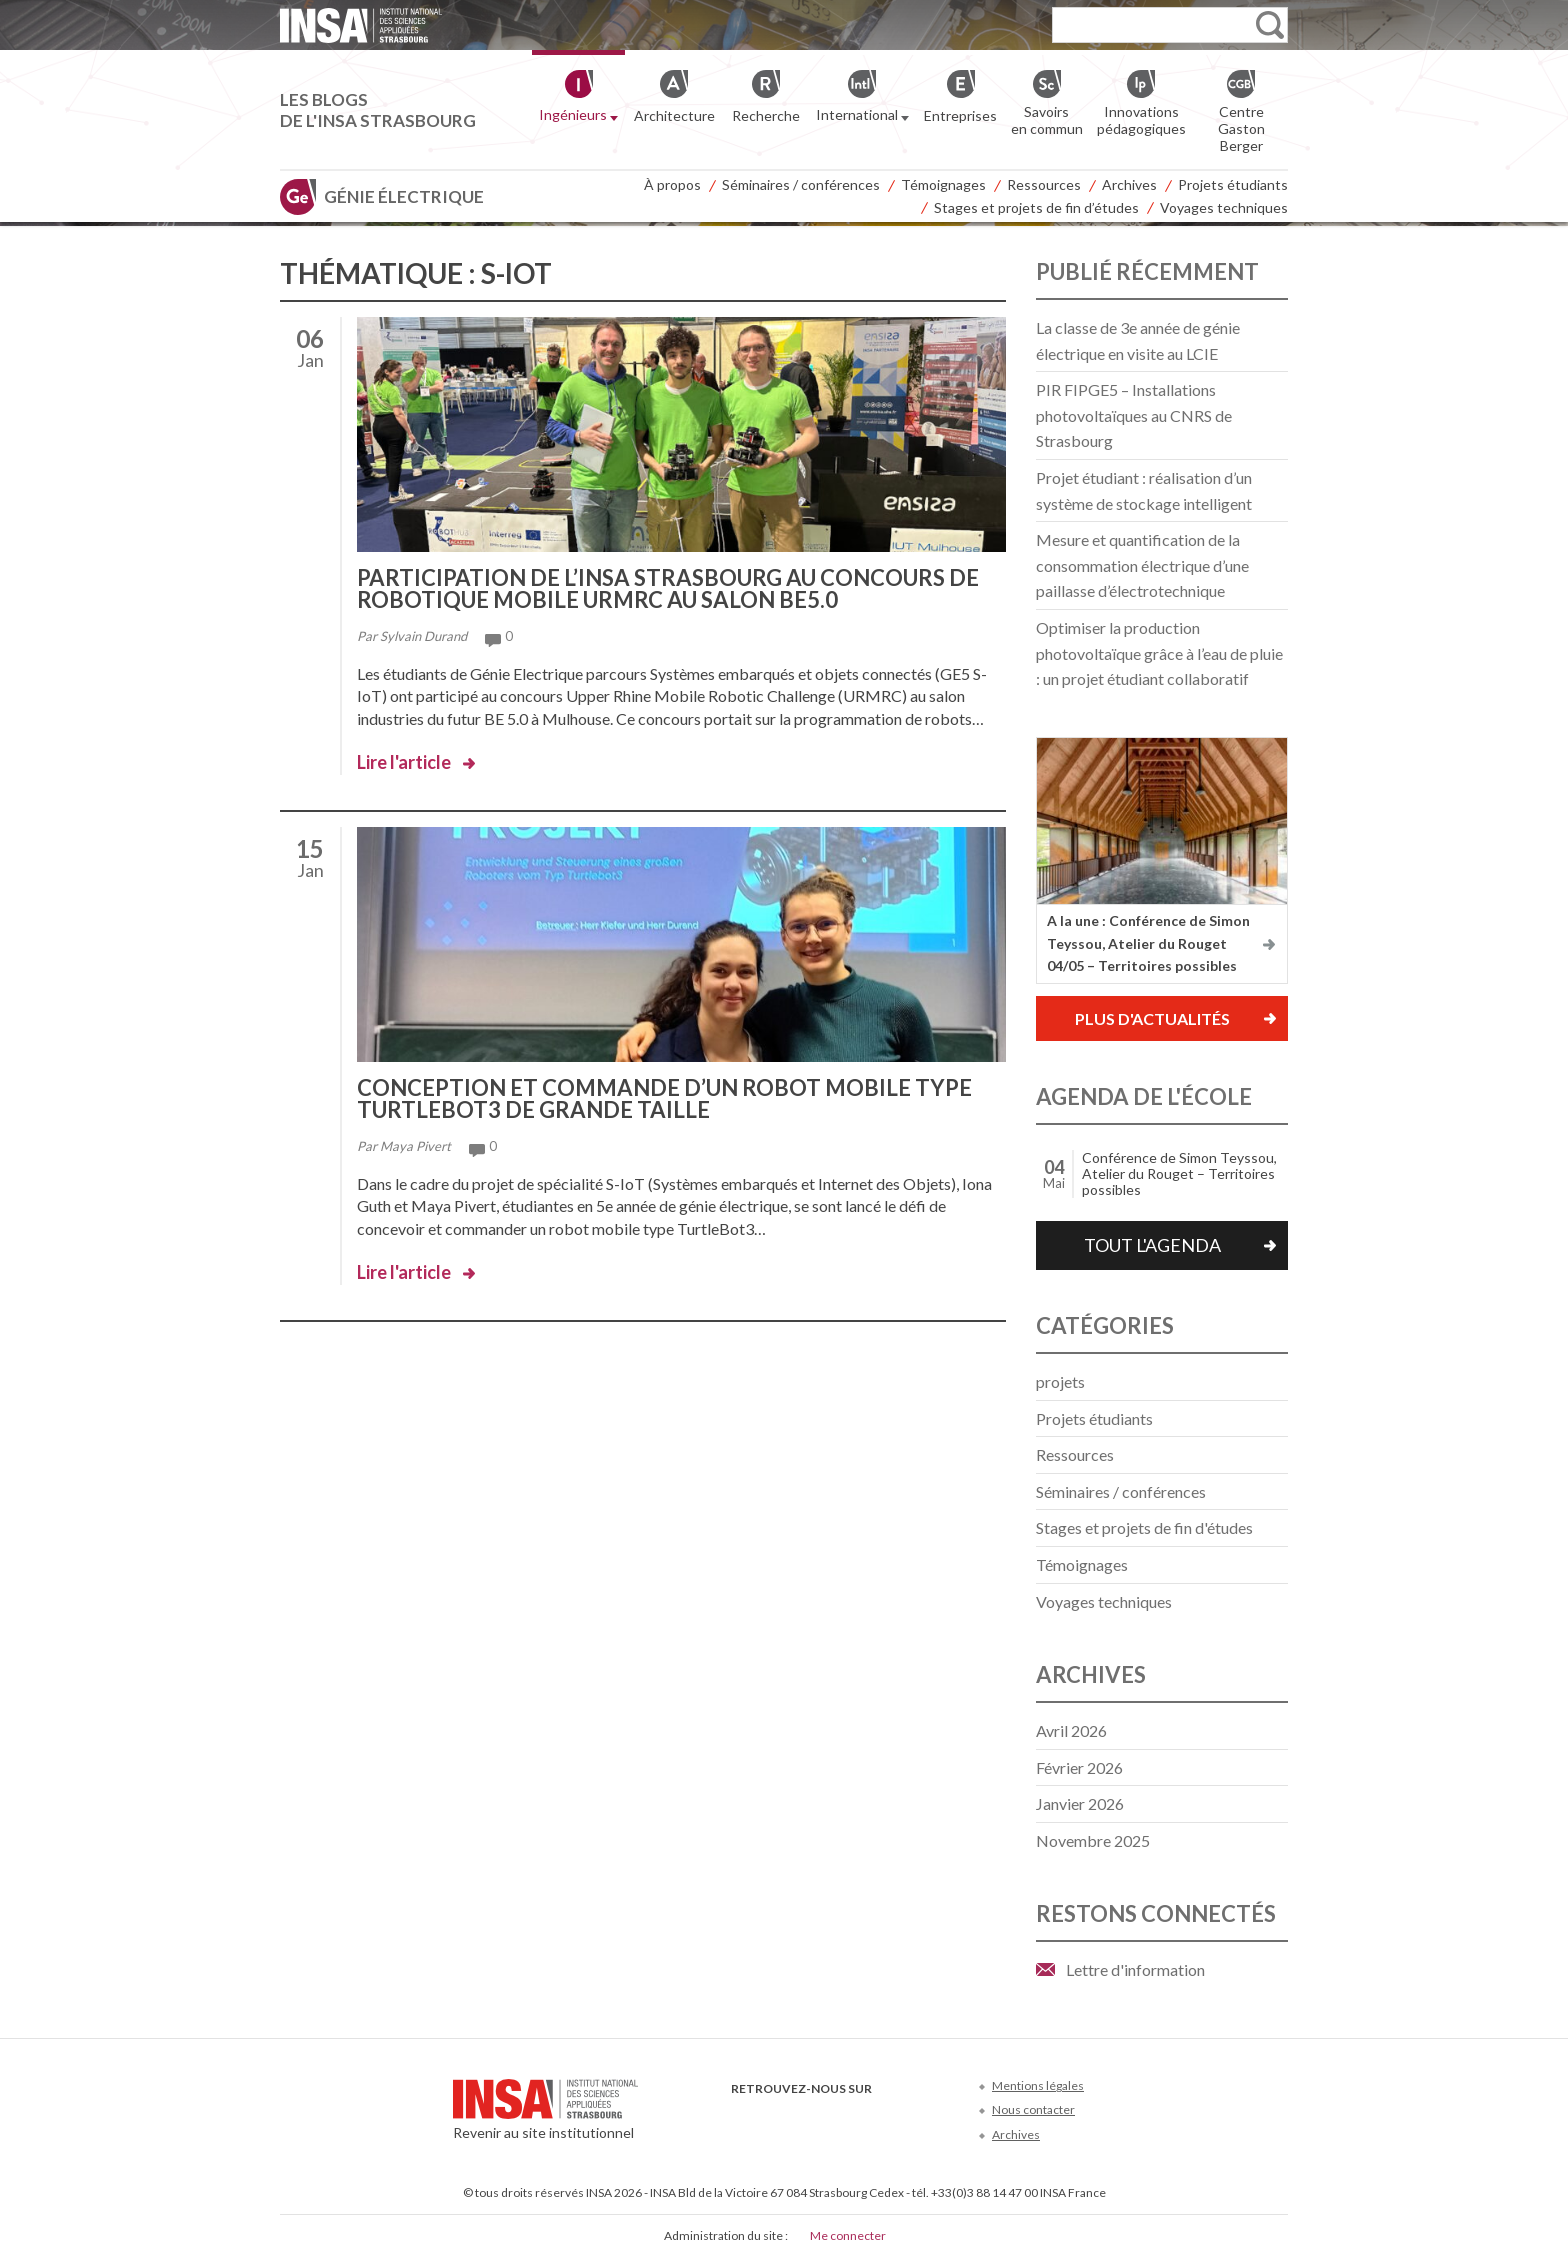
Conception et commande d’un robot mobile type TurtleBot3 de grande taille (664, 1098)
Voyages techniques (1224, 207)
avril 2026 (1071, 1730)
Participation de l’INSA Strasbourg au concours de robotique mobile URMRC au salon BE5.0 (668, 588)
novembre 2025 (1093, 1840)
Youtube (809, 2118)
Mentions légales (1038, 2085)
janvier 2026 (1080, 1803)
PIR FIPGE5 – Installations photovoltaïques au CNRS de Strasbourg (1134, 415)
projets (1060, 1381)
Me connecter (848, 2235)
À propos (672, 184)
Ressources (1044, 184)
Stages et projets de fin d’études (1036, 207)
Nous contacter (1033, 2109)
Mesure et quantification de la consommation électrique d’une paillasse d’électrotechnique (1142, 565)
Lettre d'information (1135, 1969)
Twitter (776, 2118)
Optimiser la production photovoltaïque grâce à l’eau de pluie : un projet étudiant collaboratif (1159, 653)
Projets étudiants (1233, 184)
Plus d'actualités (1152, 1018)
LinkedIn (842, 2118)
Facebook (743, 2118)
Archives (1129, 184)
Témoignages (943, 184)
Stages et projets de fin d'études (1144, 1527)
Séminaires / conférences (801, 184)
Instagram (875, 2118)
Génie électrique (404, 196)
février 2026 (1079, 1767)
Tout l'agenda (1152, 1245)
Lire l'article (404, 762)
